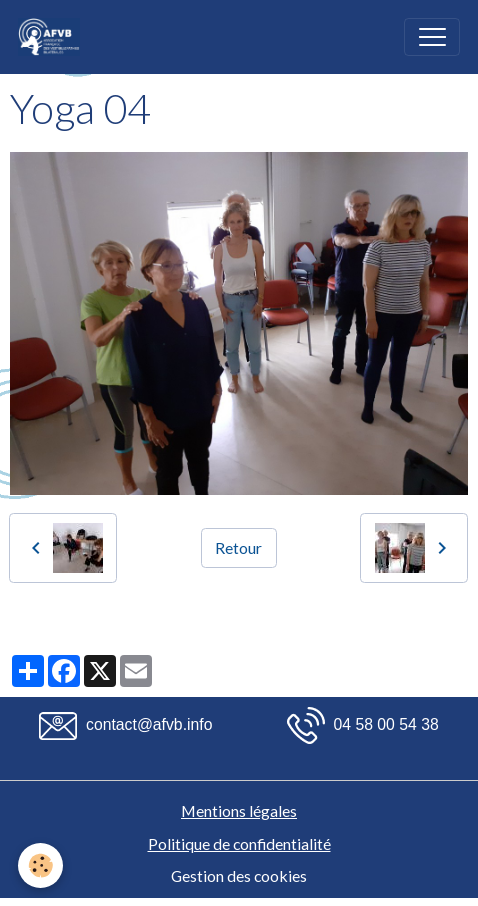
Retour (238, 547)
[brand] (53, 37)
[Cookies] (40, 865)
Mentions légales (239, 810)
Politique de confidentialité (239, 843)
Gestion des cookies (239, 875)
